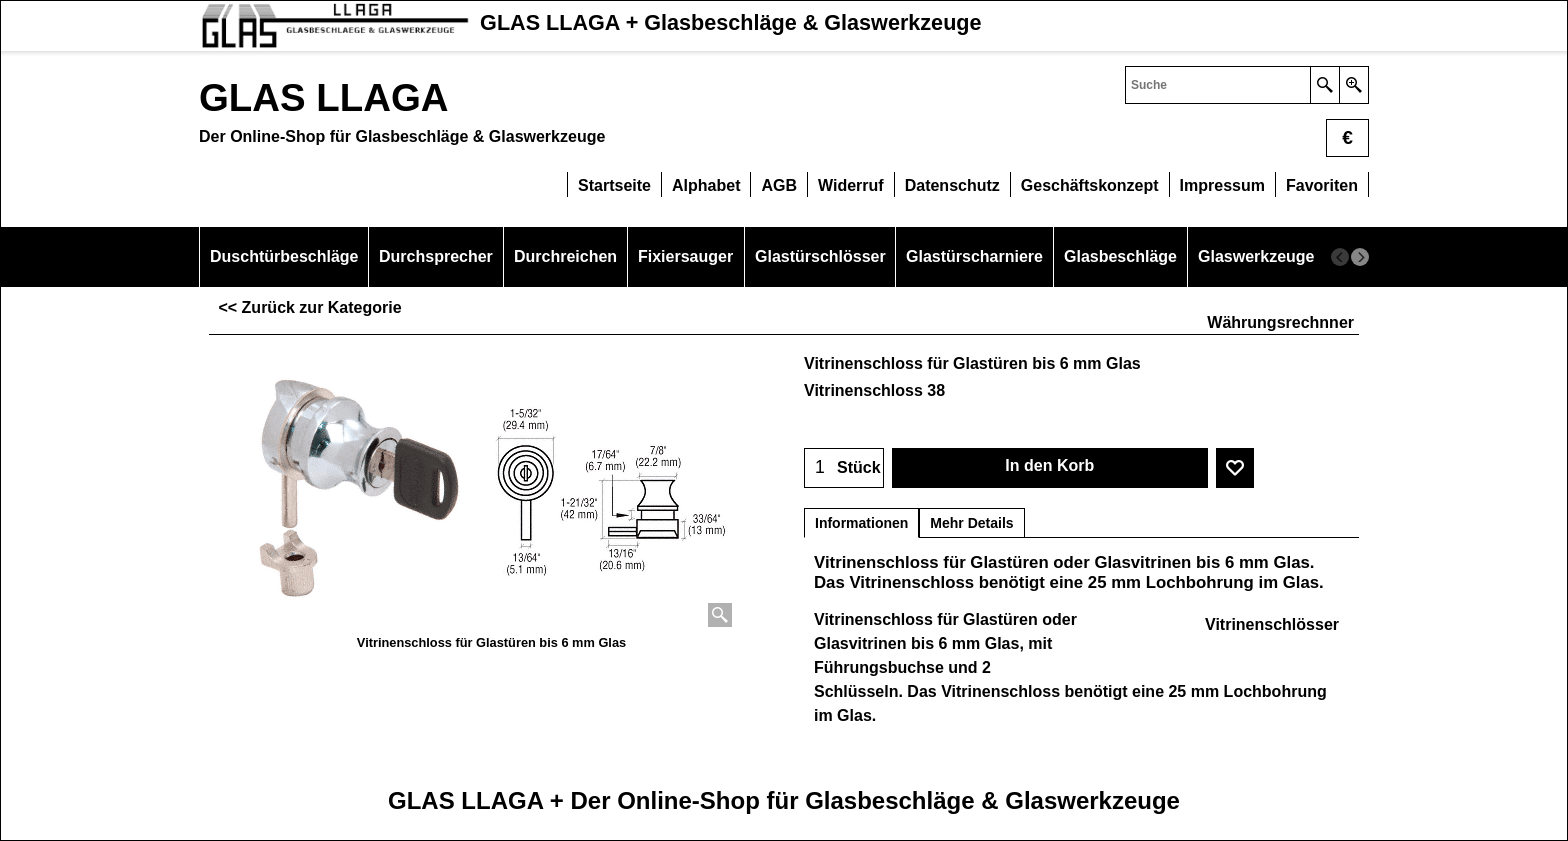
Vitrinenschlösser (1272, 624)
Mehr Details (971, 523)
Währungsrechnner (1280, 322)
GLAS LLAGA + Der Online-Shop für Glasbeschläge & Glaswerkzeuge (784, 800)
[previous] (1340, 257)
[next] (1360, 257)
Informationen (861, 523)
